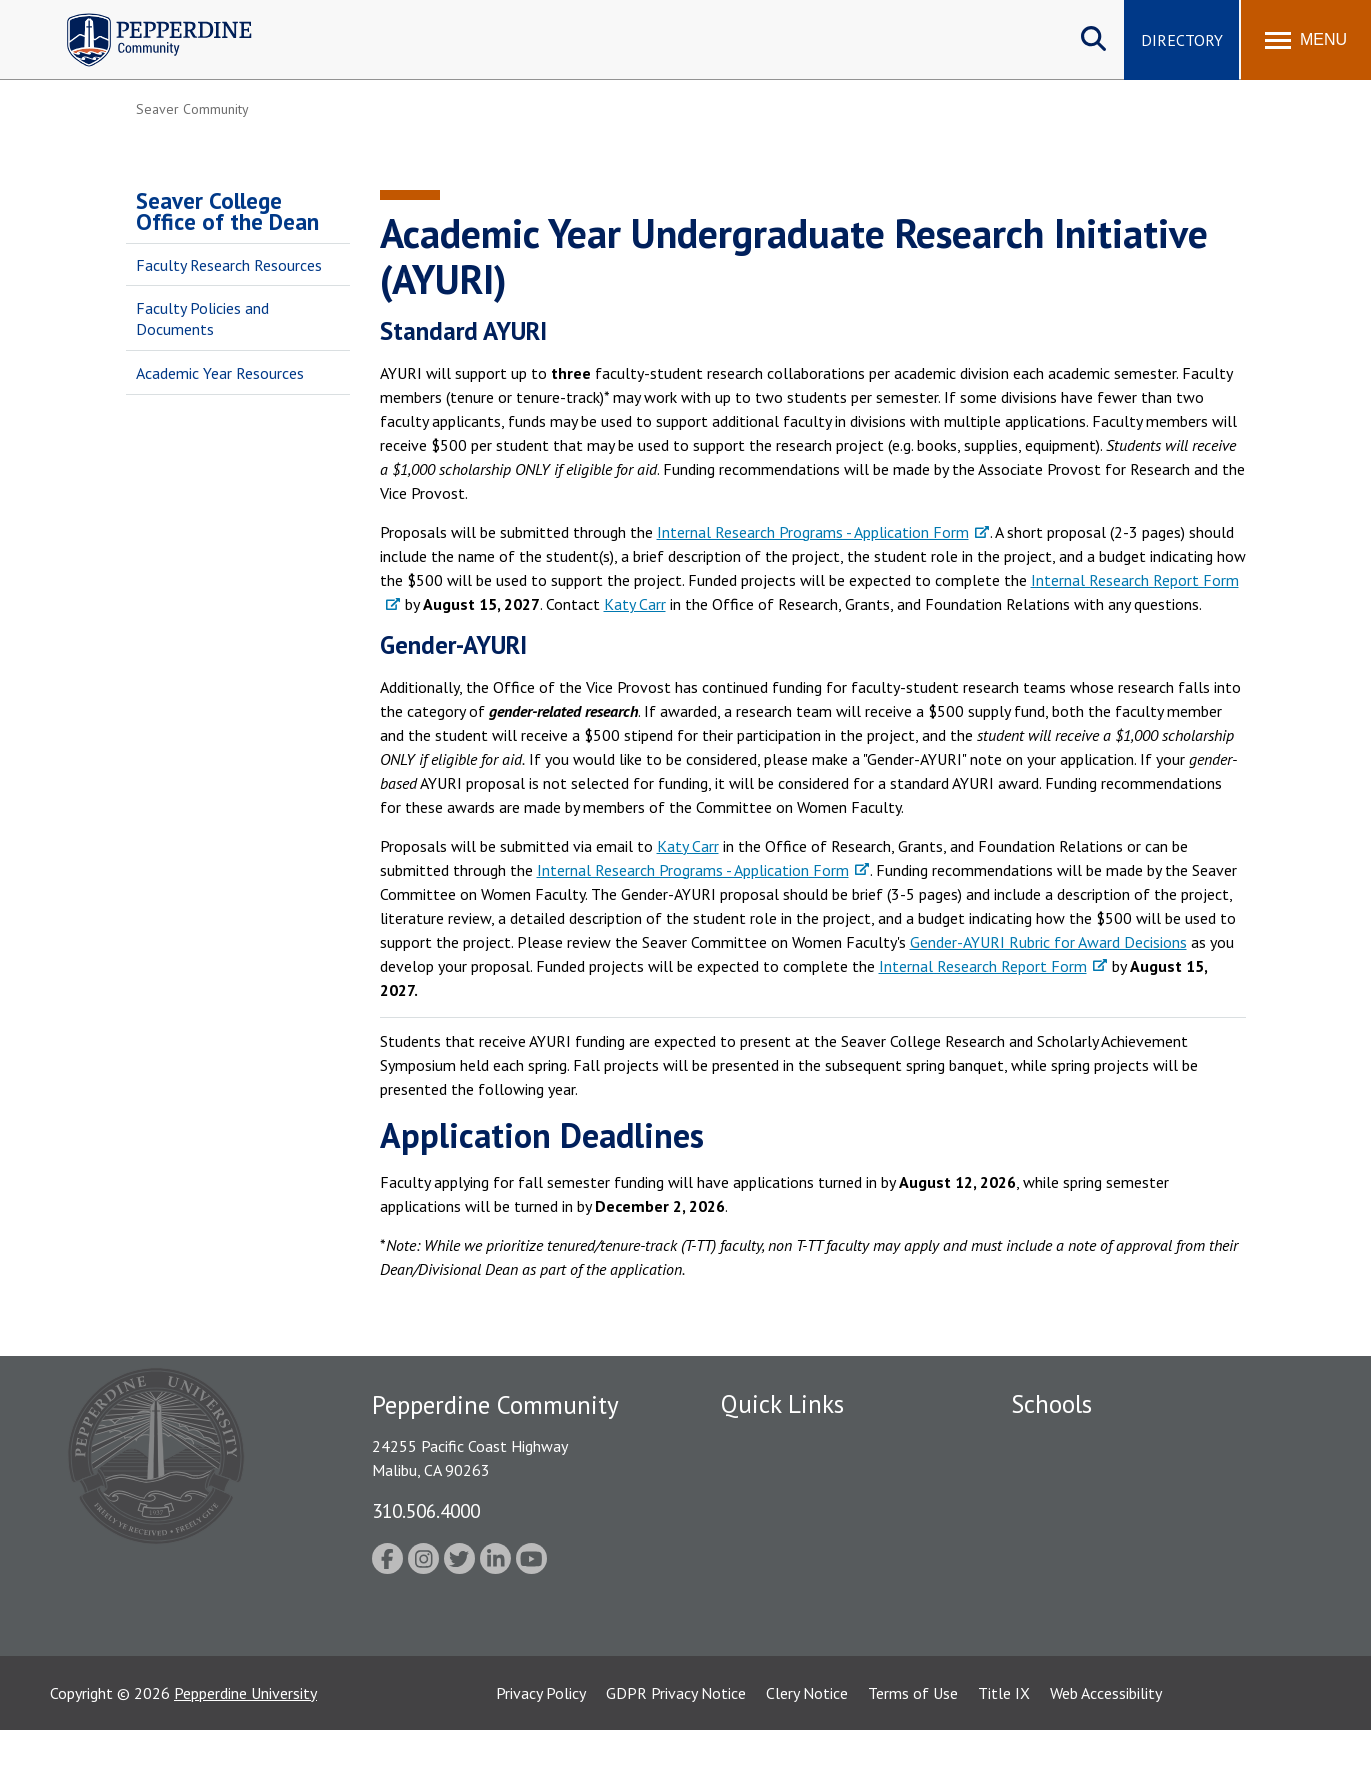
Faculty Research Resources (229, 265)
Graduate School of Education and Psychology (1166, 1546)
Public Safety (765, 1476)
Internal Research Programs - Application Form (813, 532)
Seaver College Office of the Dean (227, 211)
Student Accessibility (790, 1581)
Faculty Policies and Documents (202, 318)
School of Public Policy (1088, 1601)
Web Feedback (768, 1650)
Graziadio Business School (1098, 1511)
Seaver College (1061, 1441)
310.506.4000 (426, 1510)
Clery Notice (807, 1730)
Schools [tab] (1051, 1404)
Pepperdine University (245, 1730)
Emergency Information (800, 1511)
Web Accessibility (1106, 1730)
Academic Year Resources (220, 373)
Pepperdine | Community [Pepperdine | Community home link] (144, 18)
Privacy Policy (541, 1730)
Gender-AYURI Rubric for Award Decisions (1048, 942)
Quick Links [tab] (782, 1404)
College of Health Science (1098, 1636)
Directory (1182, 40)
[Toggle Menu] (1306, 40)
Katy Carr (635, 604)
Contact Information (791, 1615)
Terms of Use (913, 1730)
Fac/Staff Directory (787, 1441)
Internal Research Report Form (983, 966)
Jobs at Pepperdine (783, 1546)
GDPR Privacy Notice (676, 1730)
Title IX (1004, 1730)
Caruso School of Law (1085, 1476)
